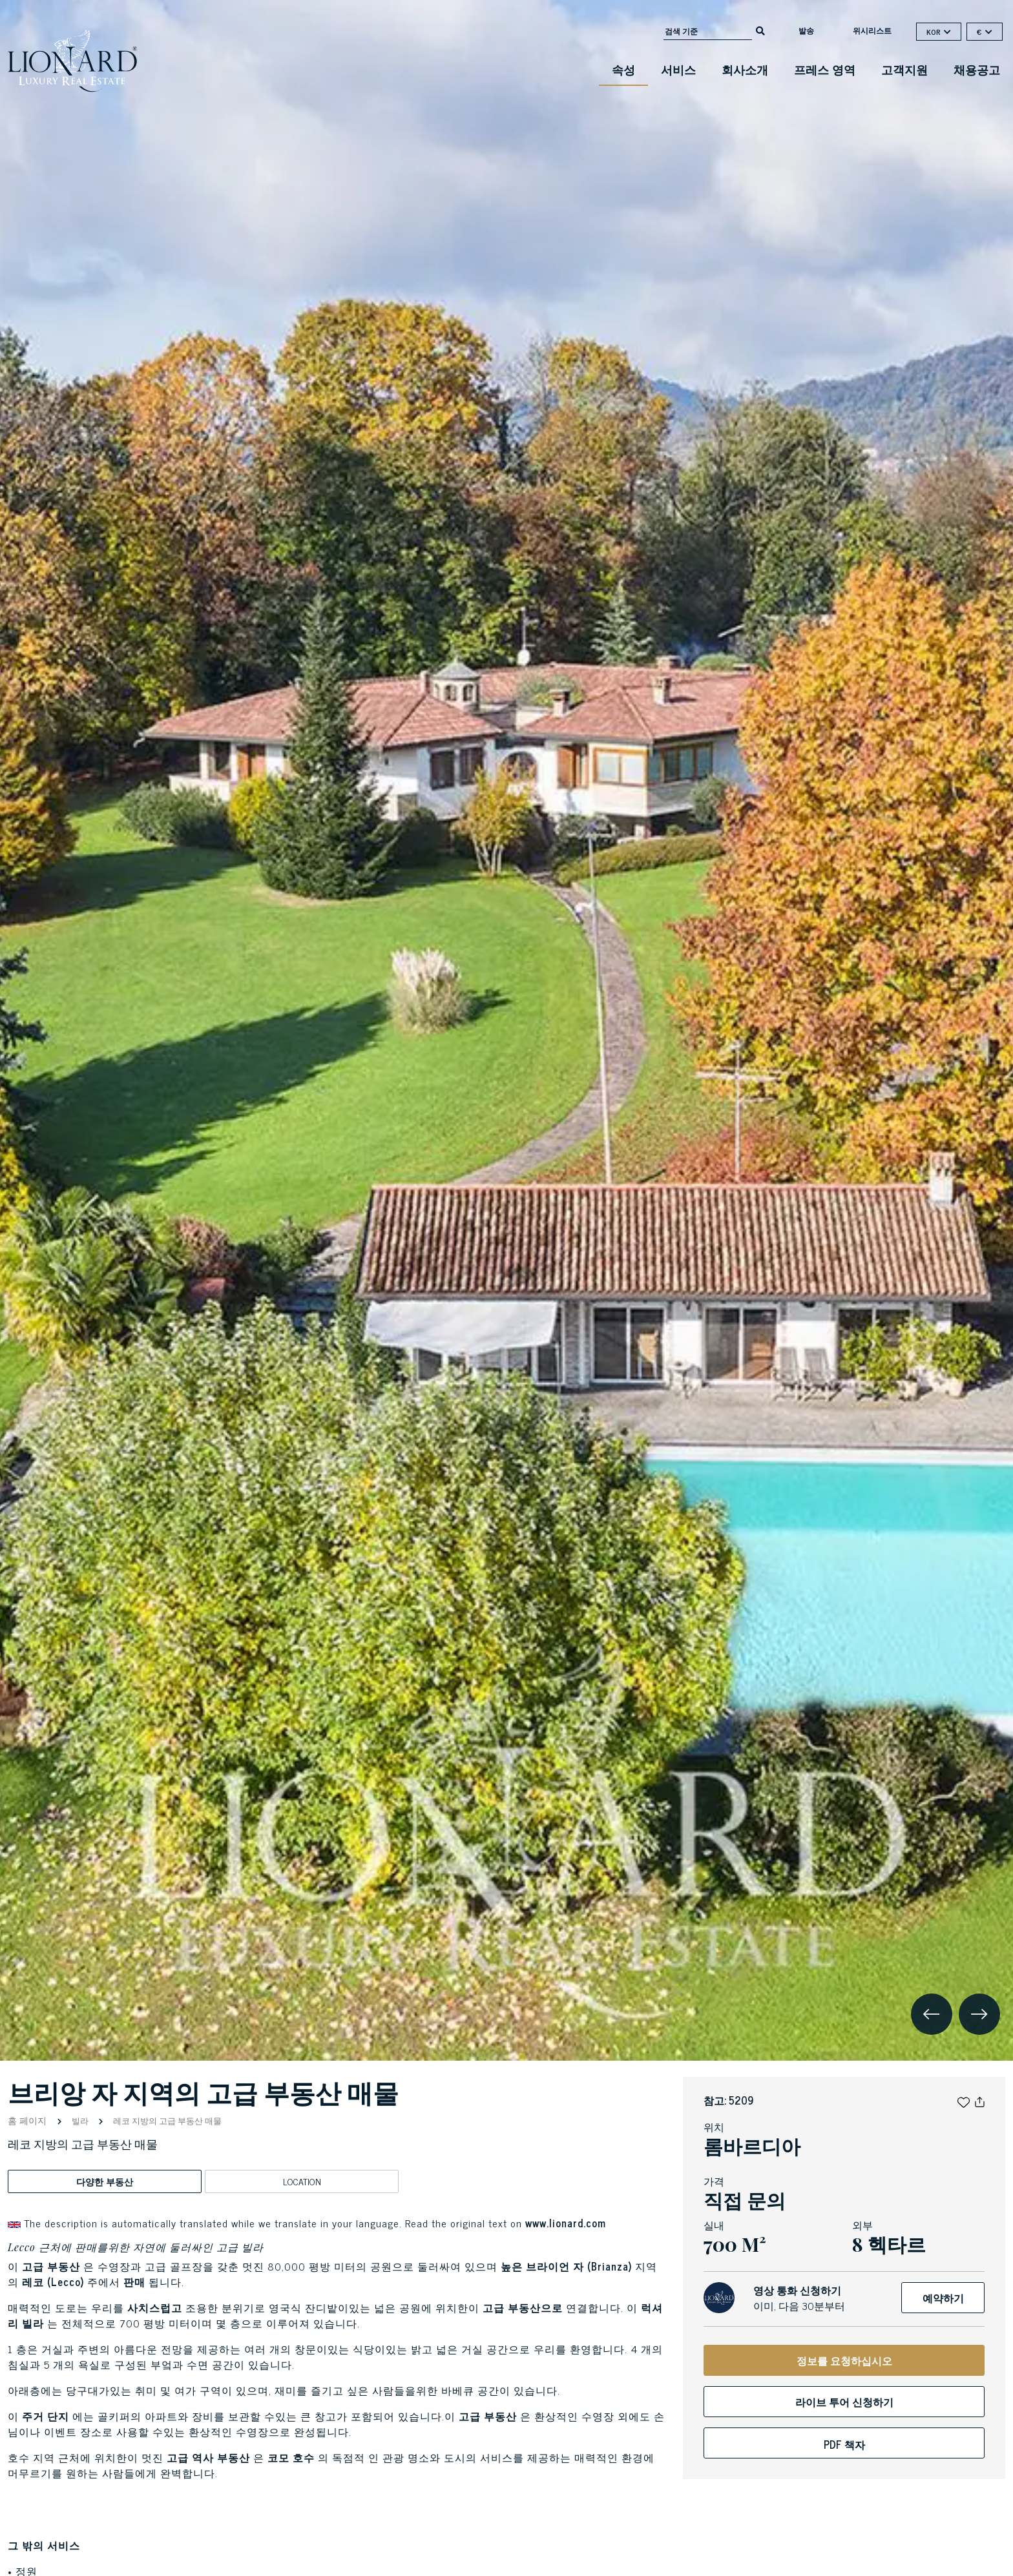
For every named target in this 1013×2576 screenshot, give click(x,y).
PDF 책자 (844, 2444)
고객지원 (904, 69)
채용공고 (977, 69)
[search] (760, 30)
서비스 (678, 69)
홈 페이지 (28, 2119)
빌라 (80, 2120)
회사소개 (745, 69)
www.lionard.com (565, 2222)
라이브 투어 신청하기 (844, 2401)
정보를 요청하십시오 (844, 2360)
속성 (623, 69)
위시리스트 (872, 30)
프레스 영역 (824, 69)
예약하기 (943, 2297)
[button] (963, 2100)
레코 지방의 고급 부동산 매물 (166, 2120)
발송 (806, 30)
